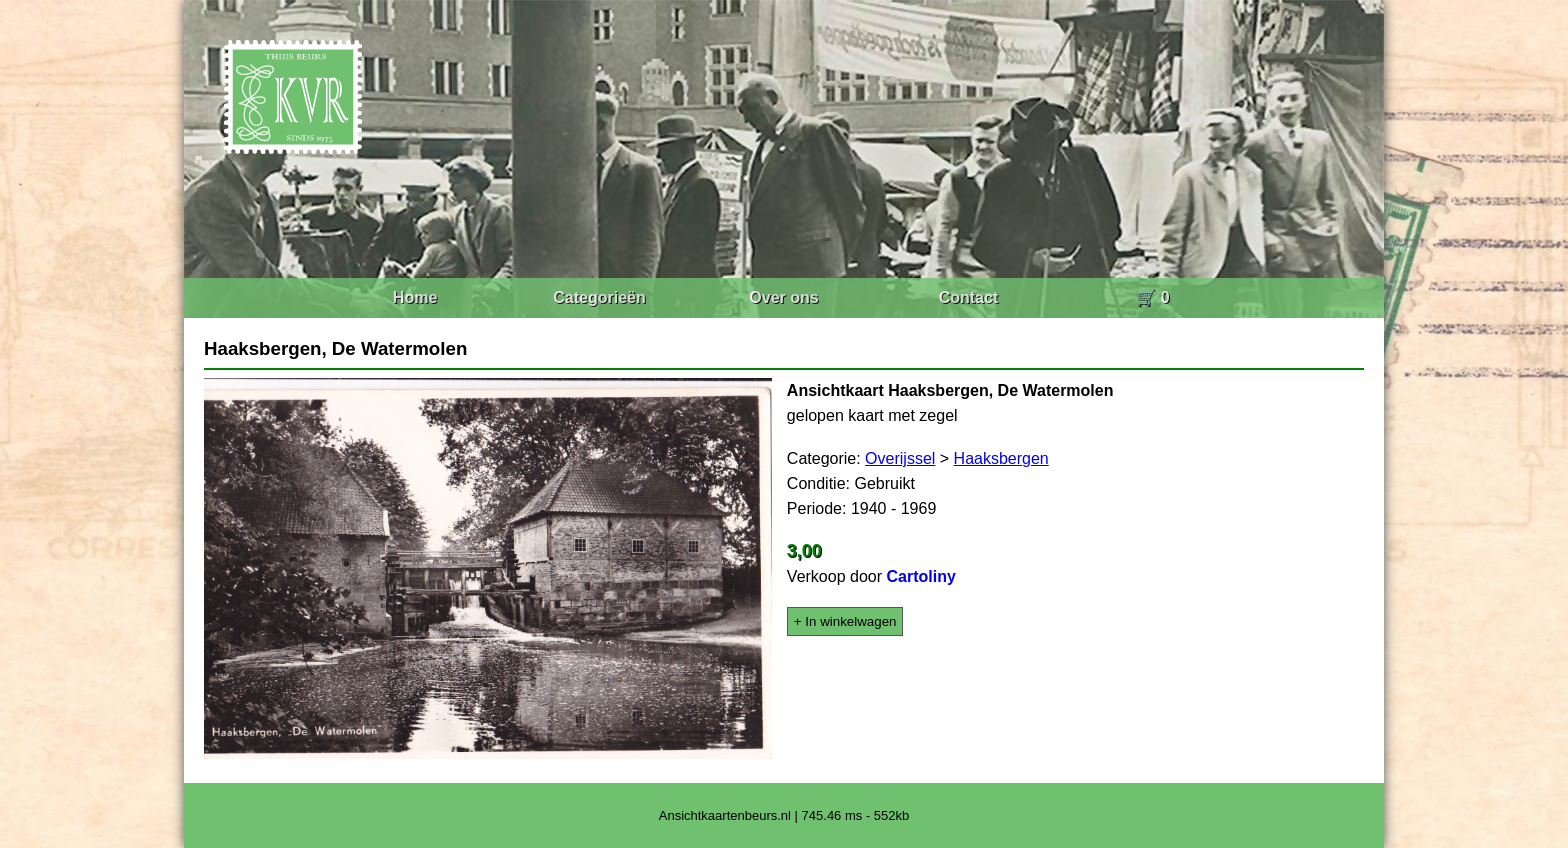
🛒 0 (1152, 297)
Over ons (783, 297)
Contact (969, 297)
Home (415, 297)
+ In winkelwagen (845, 621)
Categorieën (599, 297)
